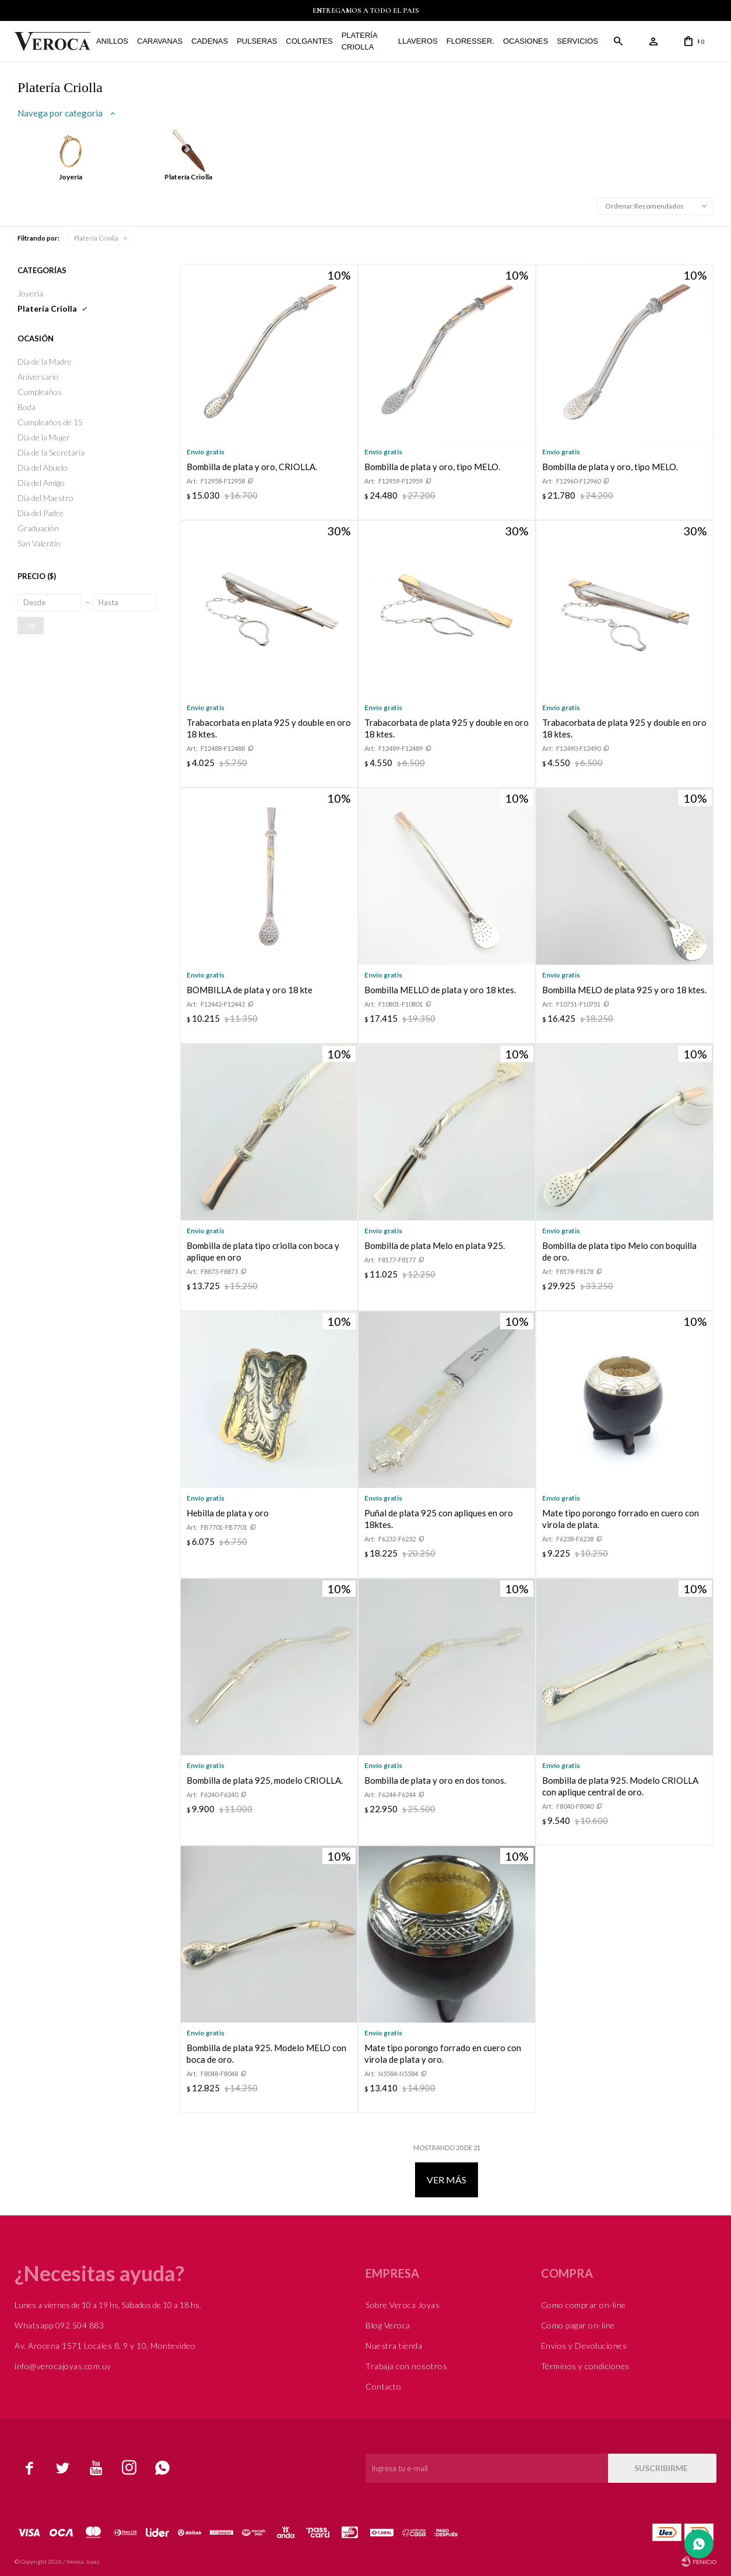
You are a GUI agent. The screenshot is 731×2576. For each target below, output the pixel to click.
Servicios (577, 41)
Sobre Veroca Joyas (403, 2305)
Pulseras (257, 41)
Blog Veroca (388, 2325)
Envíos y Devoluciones (584, 2346)
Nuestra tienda (394, 2346)
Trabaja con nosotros (406, 2366)
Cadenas (209, 41)
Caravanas (159, 41)
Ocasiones (525, 41)
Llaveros (418, 41)
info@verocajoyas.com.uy (63, 2366)
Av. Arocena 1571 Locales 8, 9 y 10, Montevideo (105, 2346)
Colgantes (309, 41)
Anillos (112, 41)
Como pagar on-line (578, 2325)
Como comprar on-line (583, 2305)
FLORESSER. (470, 41)
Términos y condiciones (585, 2366)
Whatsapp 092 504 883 (59, 2325)
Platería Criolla (359, 41)
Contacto (383, 2386)
